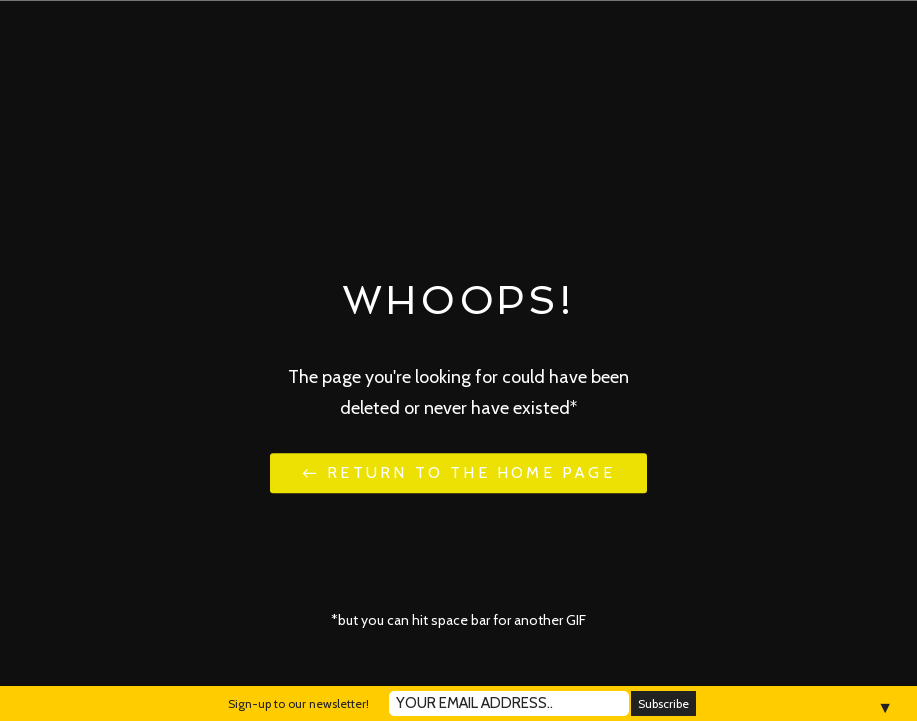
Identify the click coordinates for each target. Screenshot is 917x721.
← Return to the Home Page (458, 473)
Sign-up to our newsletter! (298, 703)
